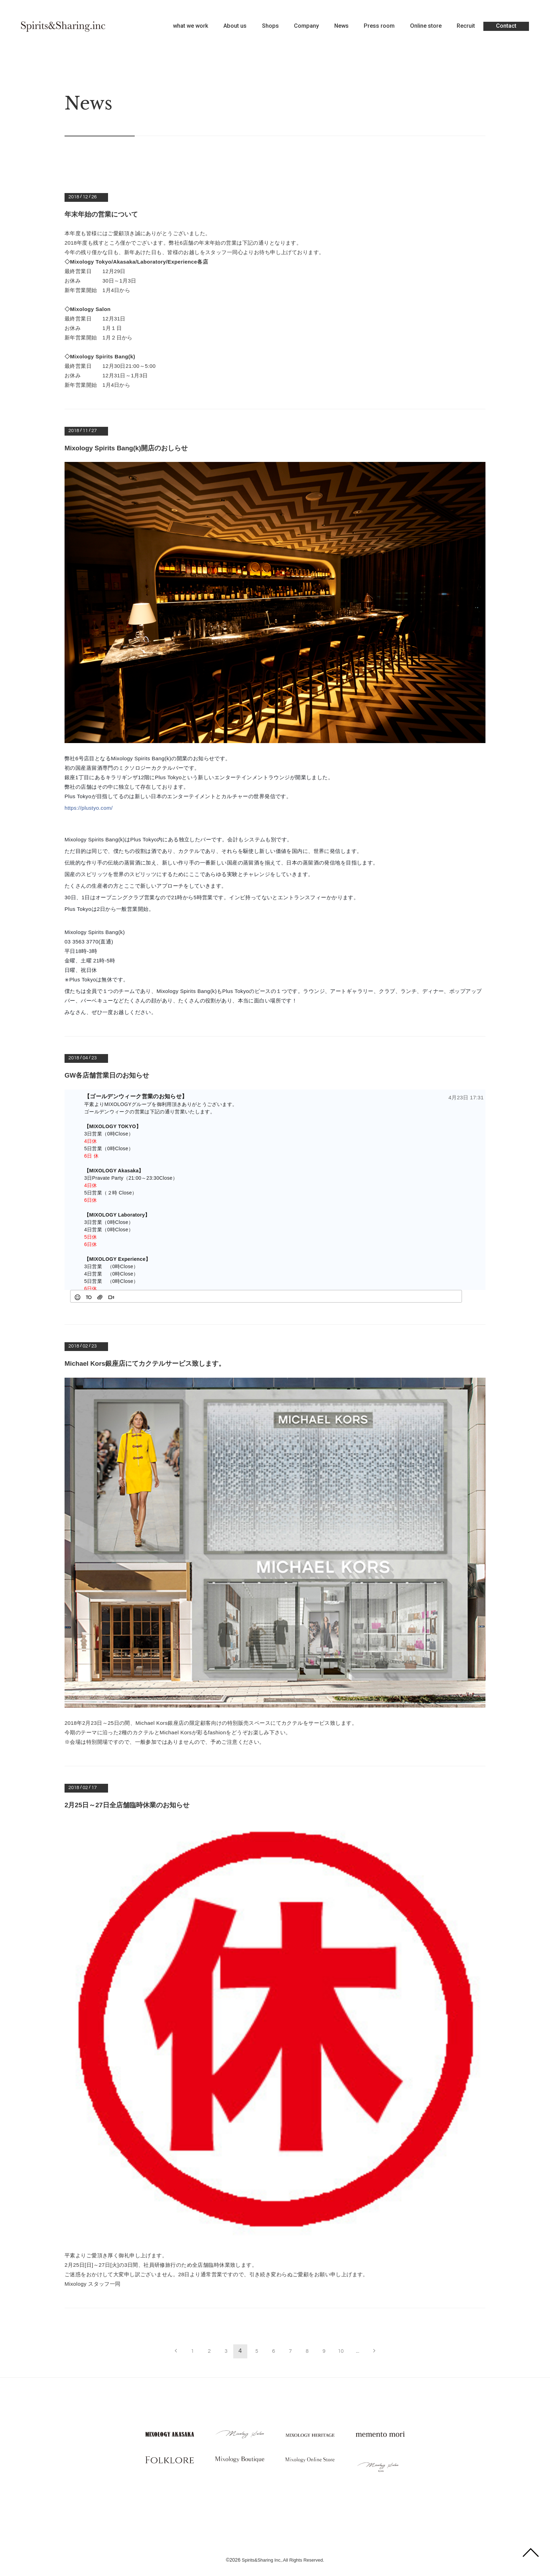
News (341, 26)
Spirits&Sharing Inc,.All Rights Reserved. (283, 2553)
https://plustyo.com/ (89, 807)
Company (306, 26)
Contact (506, 25)
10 (342, 2350)
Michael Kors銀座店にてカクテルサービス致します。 (149, 1362)
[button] (77, 1295)
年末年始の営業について (103, 214)
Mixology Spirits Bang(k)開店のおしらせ (130, 447)
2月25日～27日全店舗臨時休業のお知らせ (130, 1804)
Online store (426, 26)
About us (235, 26)
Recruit (466, 26)
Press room (379, 26)
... (359, 2350)
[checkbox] (452, 1295)
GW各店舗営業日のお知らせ (109, 1075)
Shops (270, 26)
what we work (190, 26)
